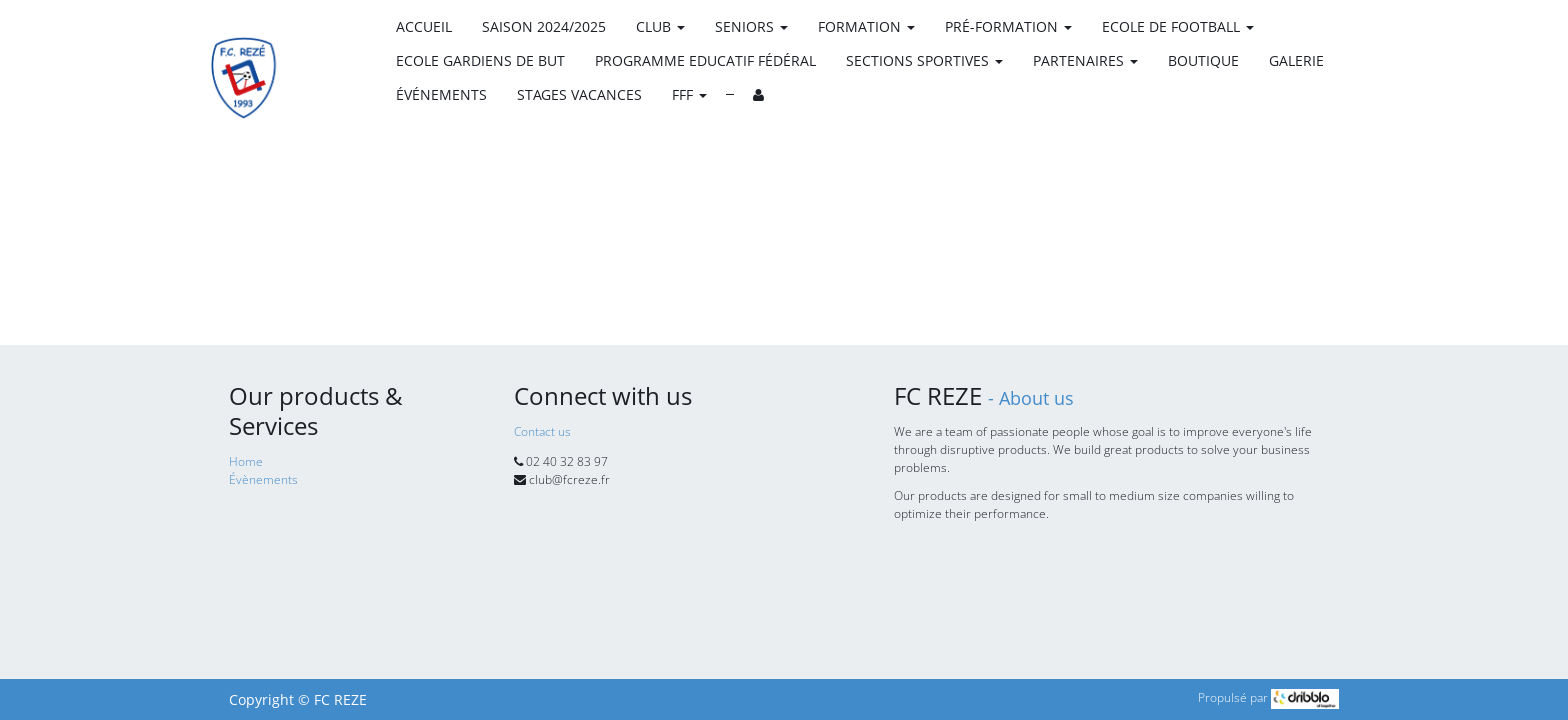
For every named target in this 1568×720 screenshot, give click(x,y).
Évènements (263, 479)
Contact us (542, 431)
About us (1036, 398)
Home (246, 461)
